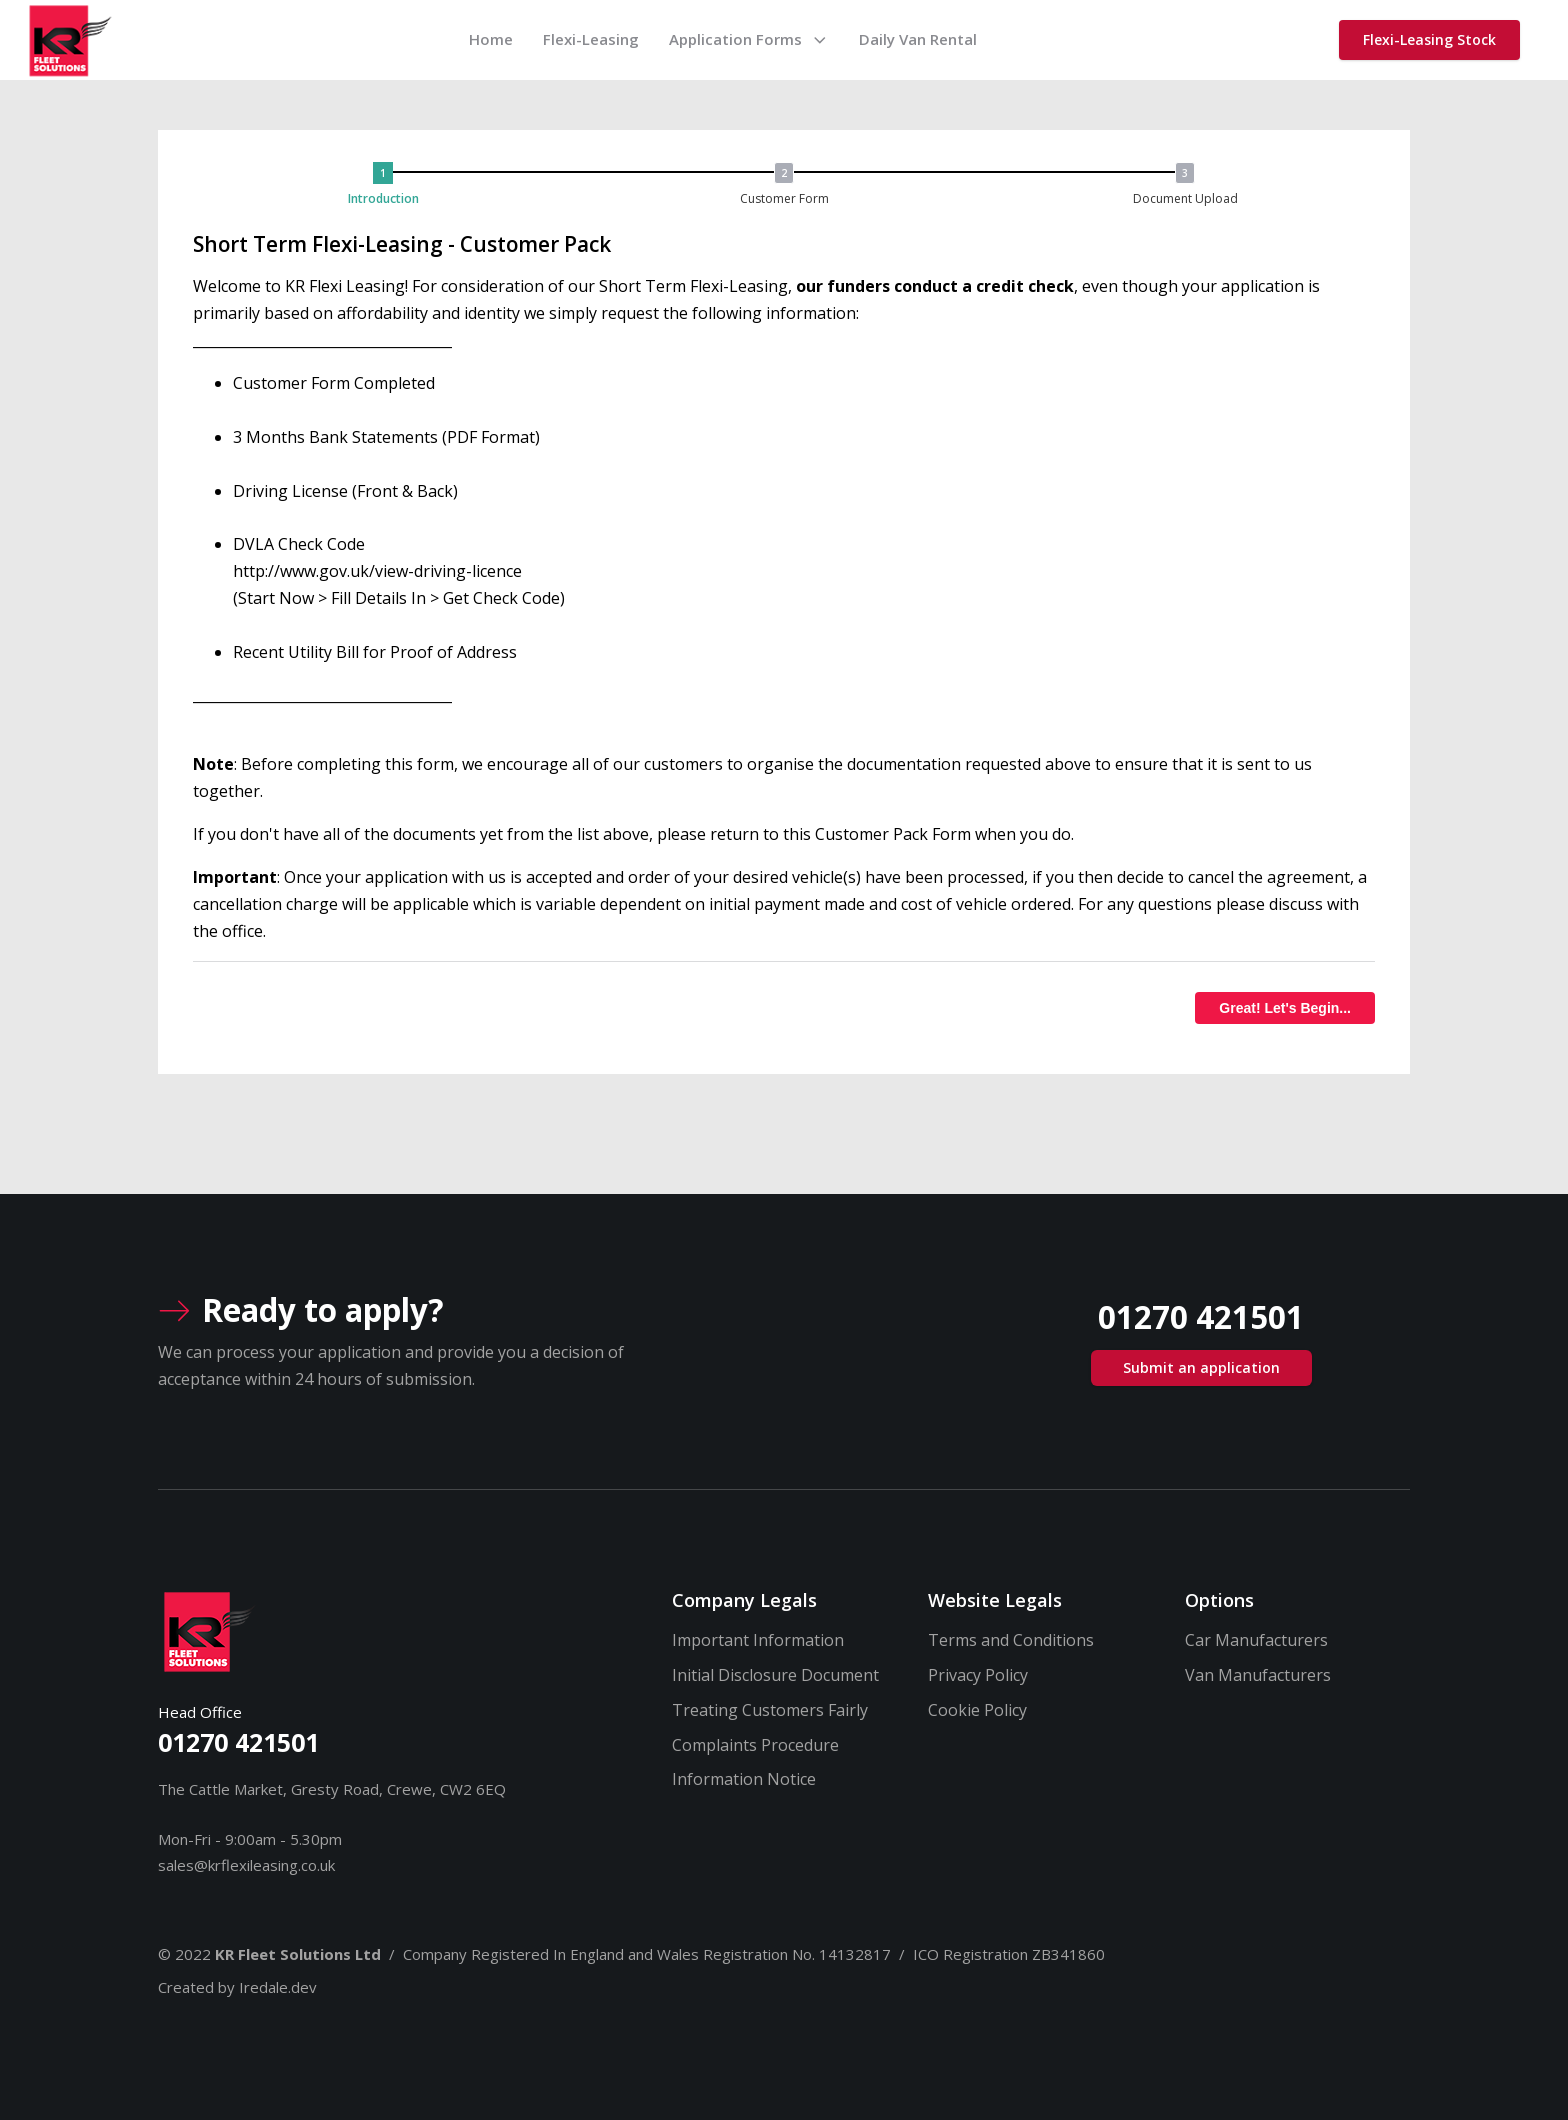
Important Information (758, 1640)
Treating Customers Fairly (770, 1710)
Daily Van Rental (918, 39)
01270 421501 (238, 1742)
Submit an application (1201, 1367)
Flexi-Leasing (591, 39)
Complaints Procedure (755, 1745)
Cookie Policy (977, 1710)
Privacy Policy (978, 1675)
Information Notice (744, 1779)
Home (491, 39)
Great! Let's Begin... (1285, 1008)
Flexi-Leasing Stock (1429, 39)
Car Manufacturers (1256, 1640)
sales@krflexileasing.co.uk (246, 1865)
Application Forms (749, 39)
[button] (388, 185)
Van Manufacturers (1258, 1675)
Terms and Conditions (1011, 1640)
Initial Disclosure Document (775, 1675)
